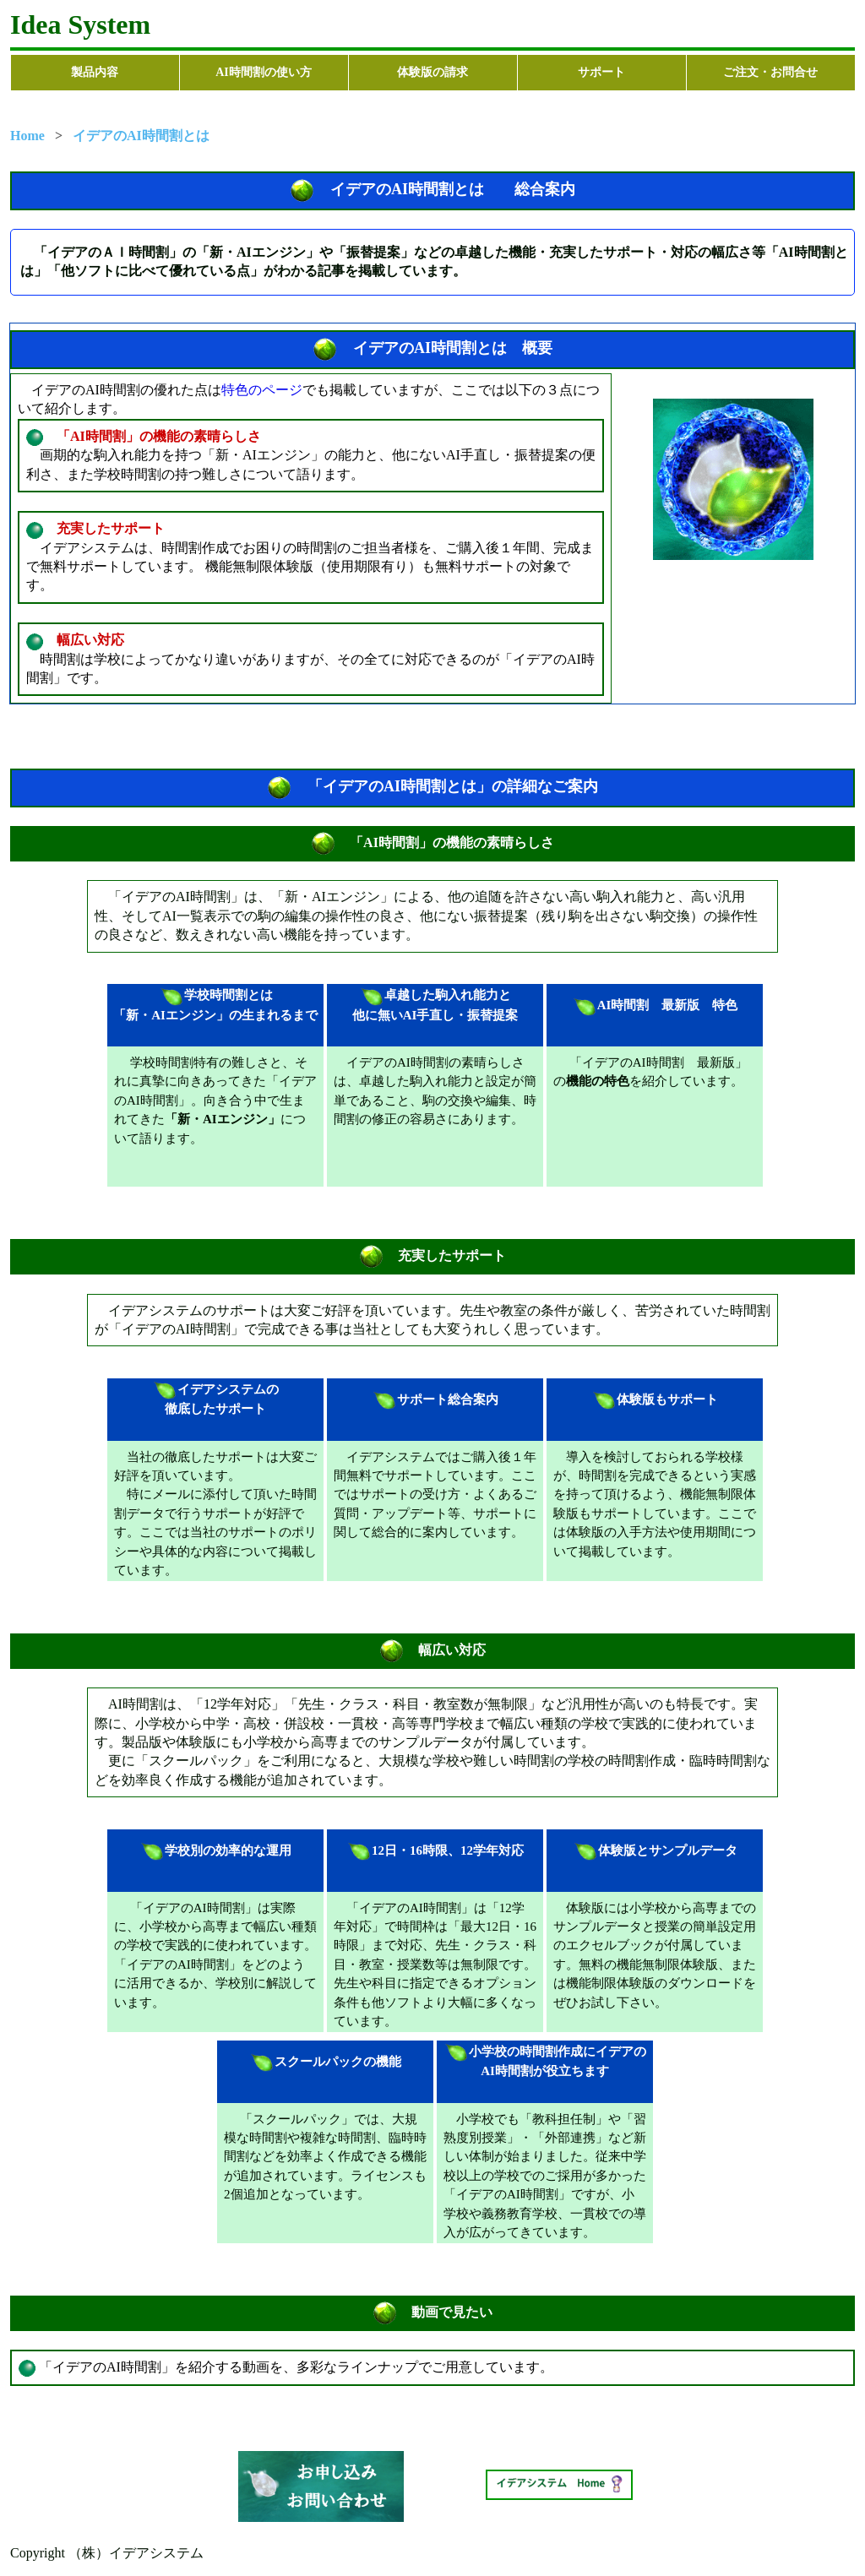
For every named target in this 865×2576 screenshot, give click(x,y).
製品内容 (94, 72)
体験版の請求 (432, 72)
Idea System (80, 24)
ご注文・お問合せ (770, 72)
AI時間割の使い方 (263, 72)
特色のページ (261, 390)
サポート (601, 72)
